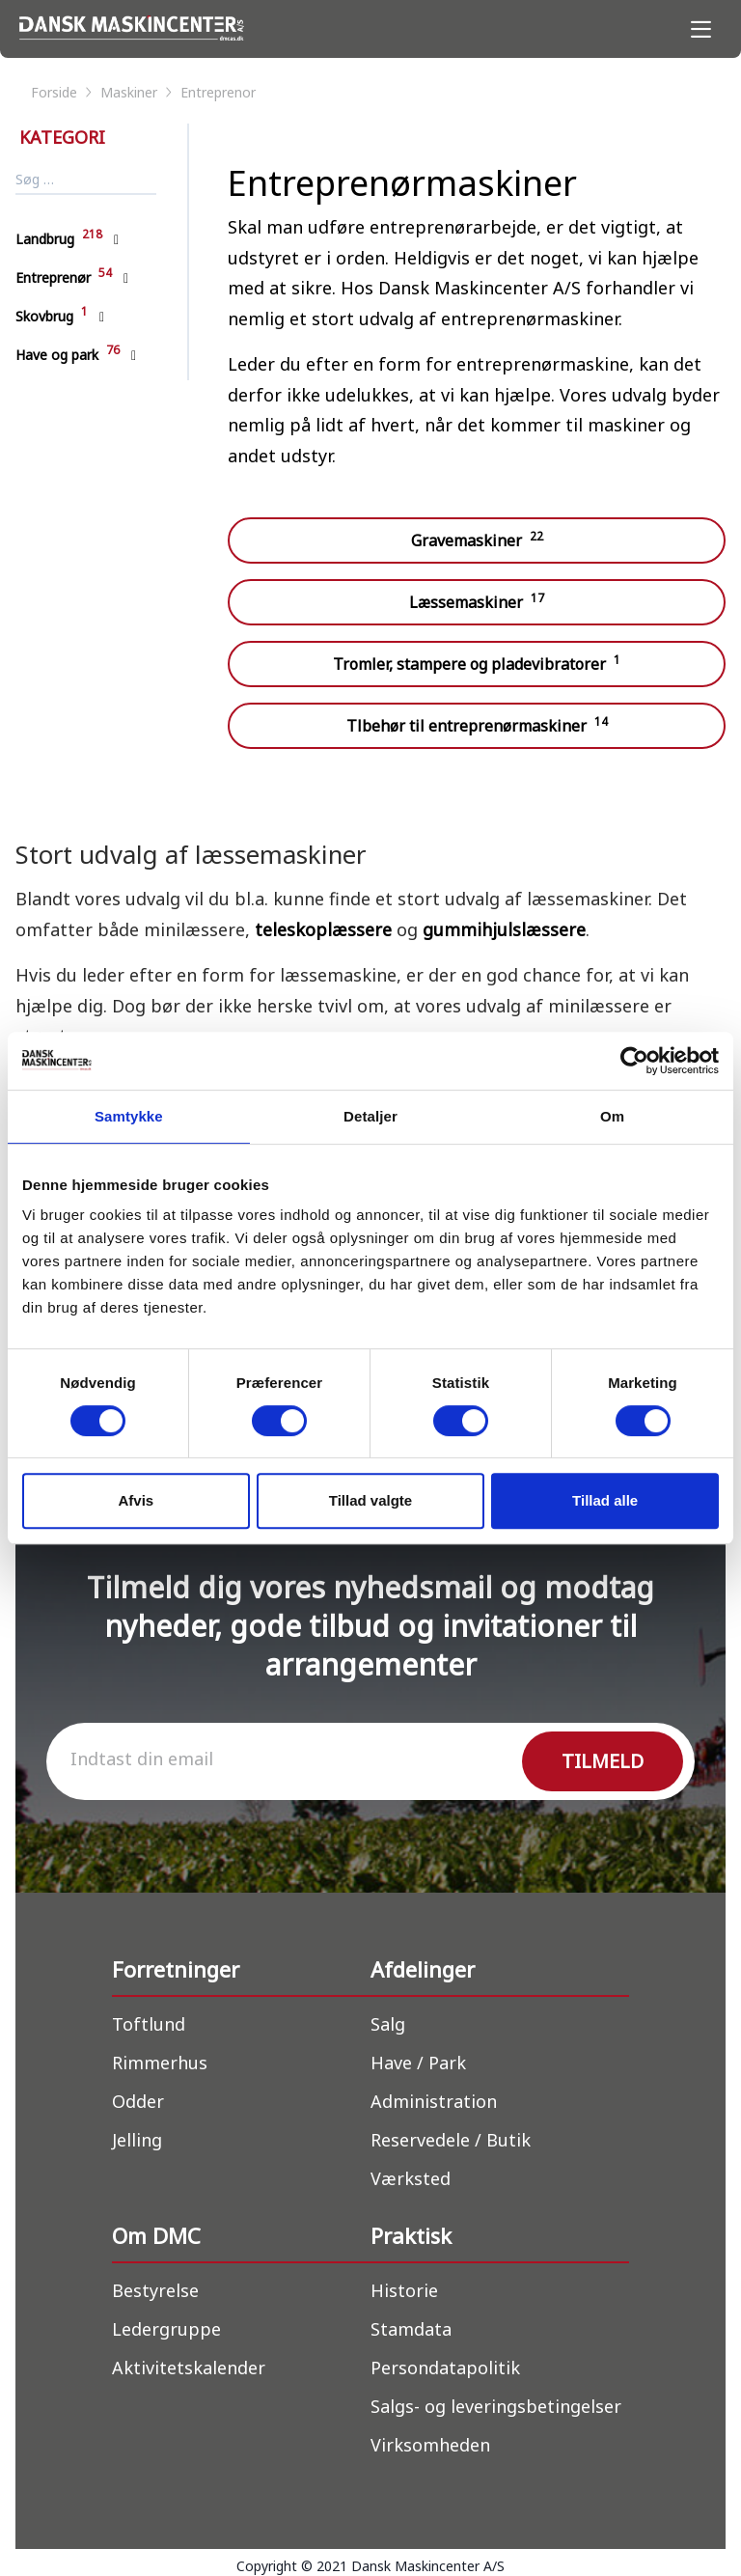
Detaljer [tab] (370, 1116)
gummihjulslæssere (504, 929)
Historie (404, 2290)
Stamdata (411, 2329)
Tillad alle (605, 1500)
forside (63, 92)
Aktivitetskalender (188, 2367)
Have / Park (418, 2062)
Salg (387, 2024)
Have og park (67, 355)
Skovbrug (51, 316)
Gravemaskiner (477, 539)
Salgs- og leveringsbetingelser (495, 2406)
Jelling (137, 2139)
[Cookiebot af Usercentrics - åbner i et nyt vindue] (634, 1060)
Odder (138, 2101)
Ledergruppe (166, 2329)
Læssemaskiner (476, 601)
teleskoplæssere (326, 929)
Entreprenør (63, 277)
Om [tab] (612, 1116)
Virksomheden (430, 2444)
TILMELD (603, 1761)
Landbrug (58, 239)
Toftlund (148, 2024)
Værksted (410, 2178)
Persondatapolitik (445, 2367)
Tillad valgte (370, 1500)
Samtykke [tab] (129, 1116)
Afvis (135, 1500)
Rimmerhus (159, 2062)
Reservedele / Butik (450, 2139)
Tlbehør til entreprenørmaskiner (477, 724)
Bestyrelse (155, 2290)
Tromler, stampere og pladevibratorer (476, 663)
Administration (433, 2101)
